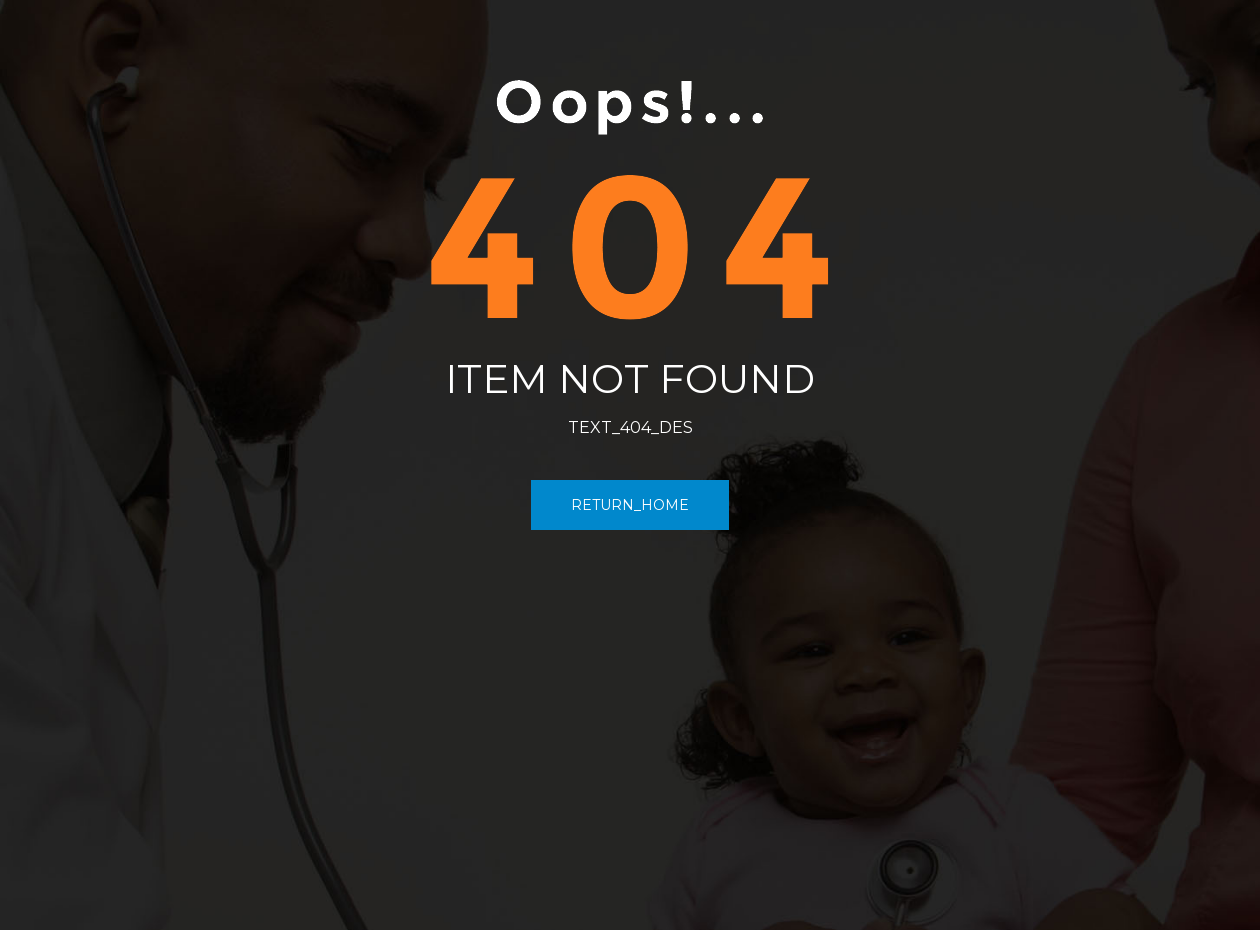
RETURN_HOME (630, 505)
